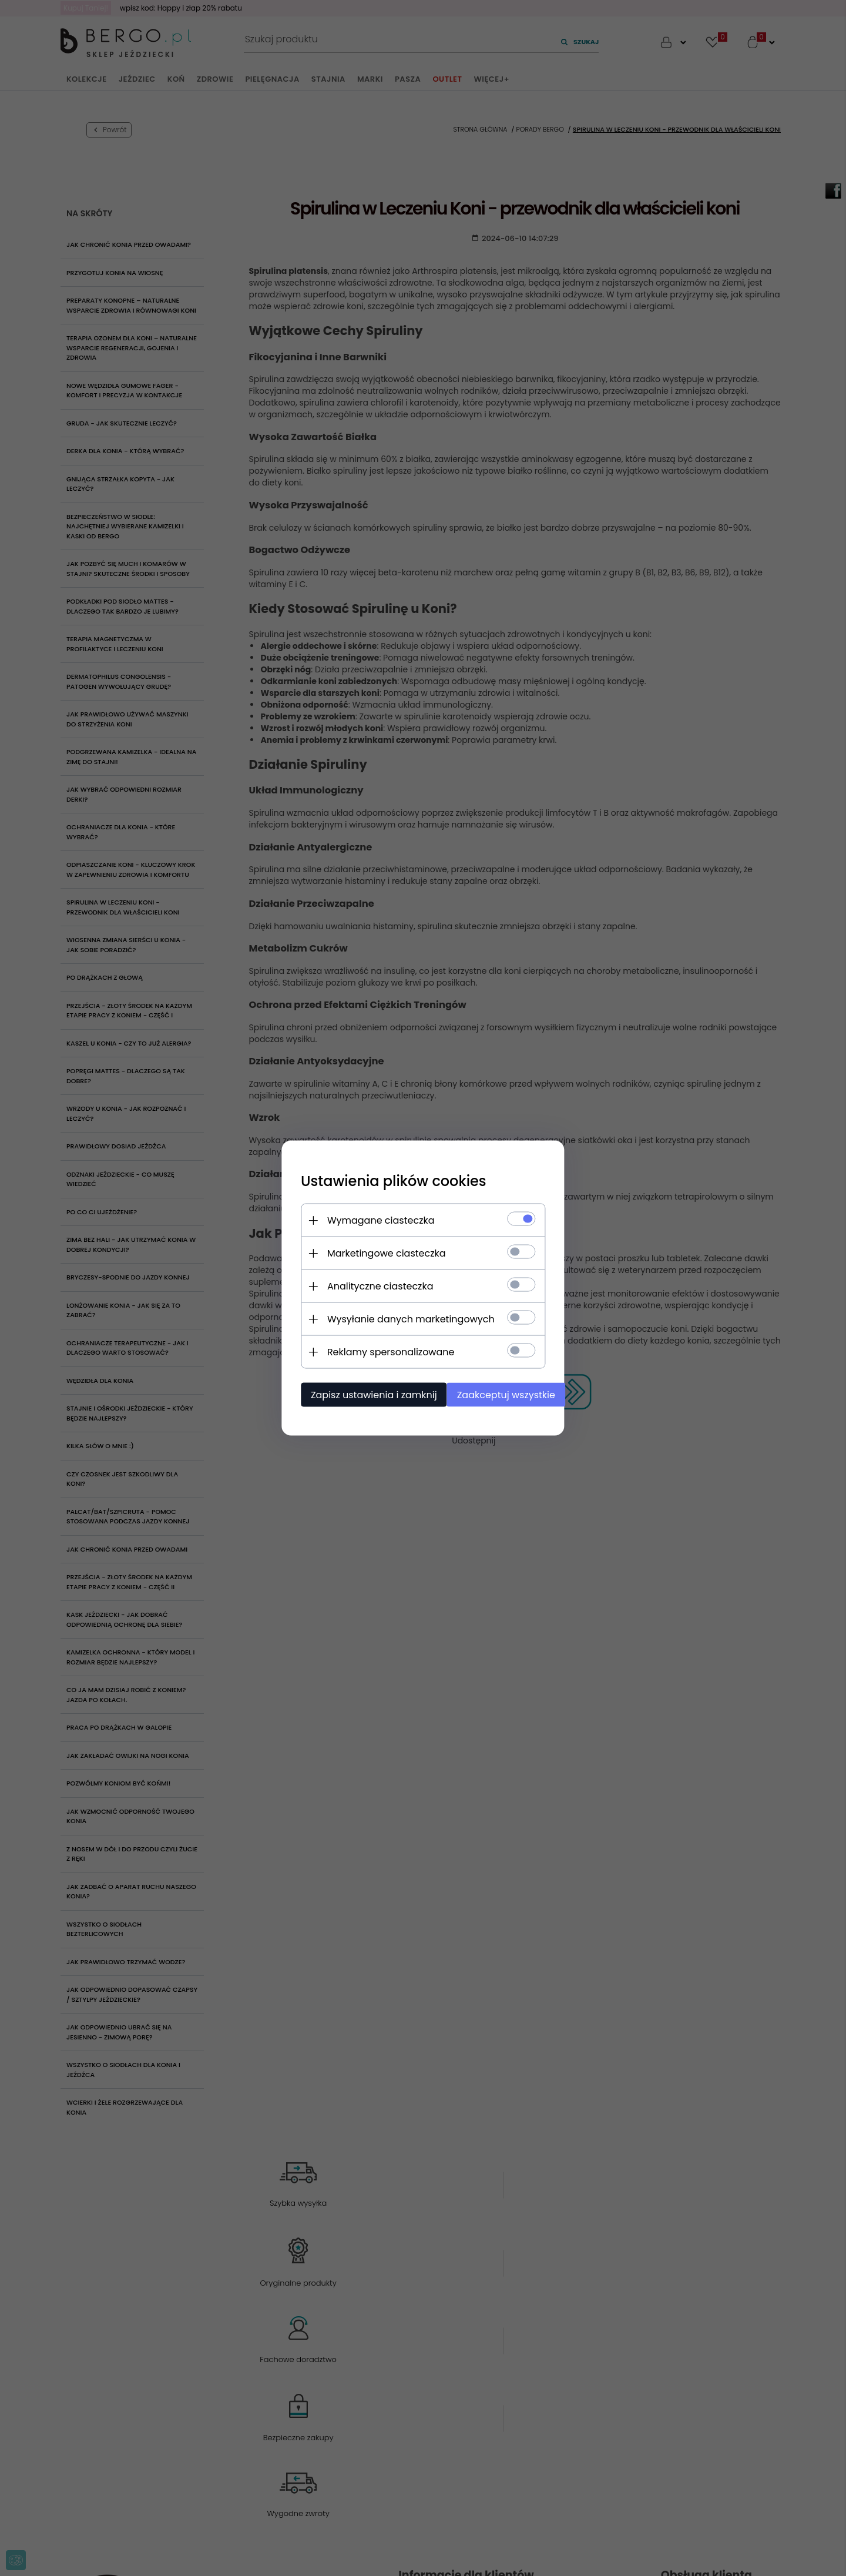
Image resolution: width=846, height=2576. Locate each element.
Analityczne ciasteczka (367, 1284)
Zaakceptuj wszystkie (499, 1393)
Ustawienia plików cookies (381, 1179)
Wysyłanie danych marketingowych (398, 1317)
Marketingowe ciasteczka (373, 1251)
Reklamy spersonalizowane (378, 1350)
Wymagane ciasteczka (368, 1218)
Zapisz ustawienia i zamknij (361, 1393)
